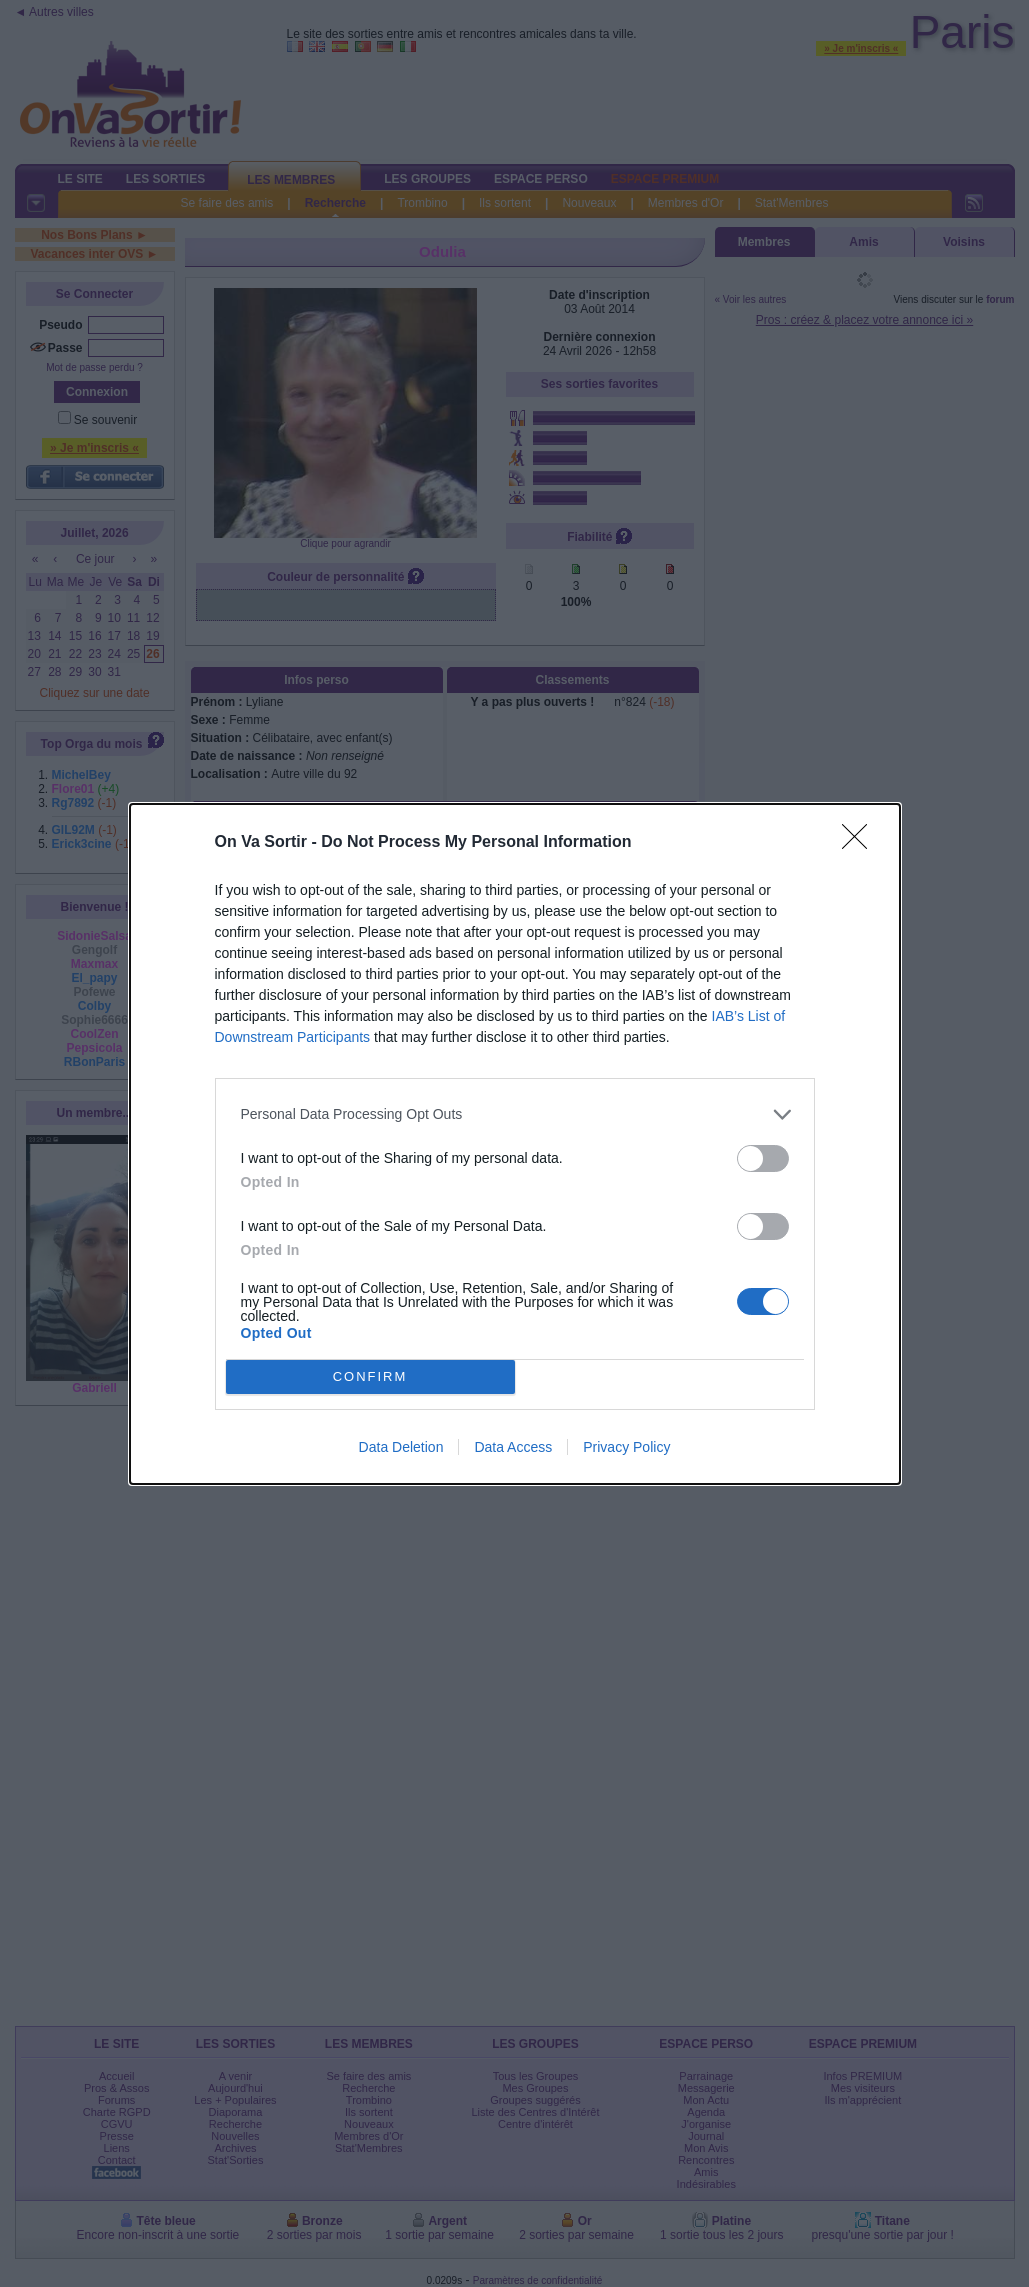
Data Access (513, 1447)
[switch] (763, 1158)
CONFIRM (370, 1376)
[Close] (861, 843)
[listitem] (515, 1114)
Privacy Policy (626, 1447)
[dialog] (515, 1144)
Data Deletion (401, 1447)
